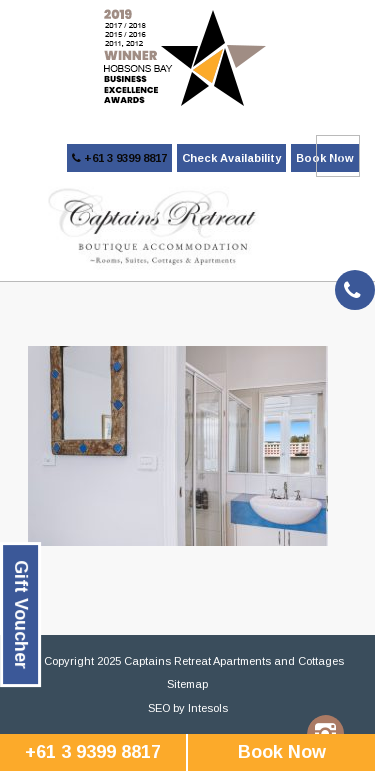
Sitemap (187, 684)
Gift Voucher (21, 614)
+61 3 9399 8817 (119, 158)
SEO (159, 708)
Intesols (208, 708)
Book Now (282, 752)
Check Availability (231, 158)
